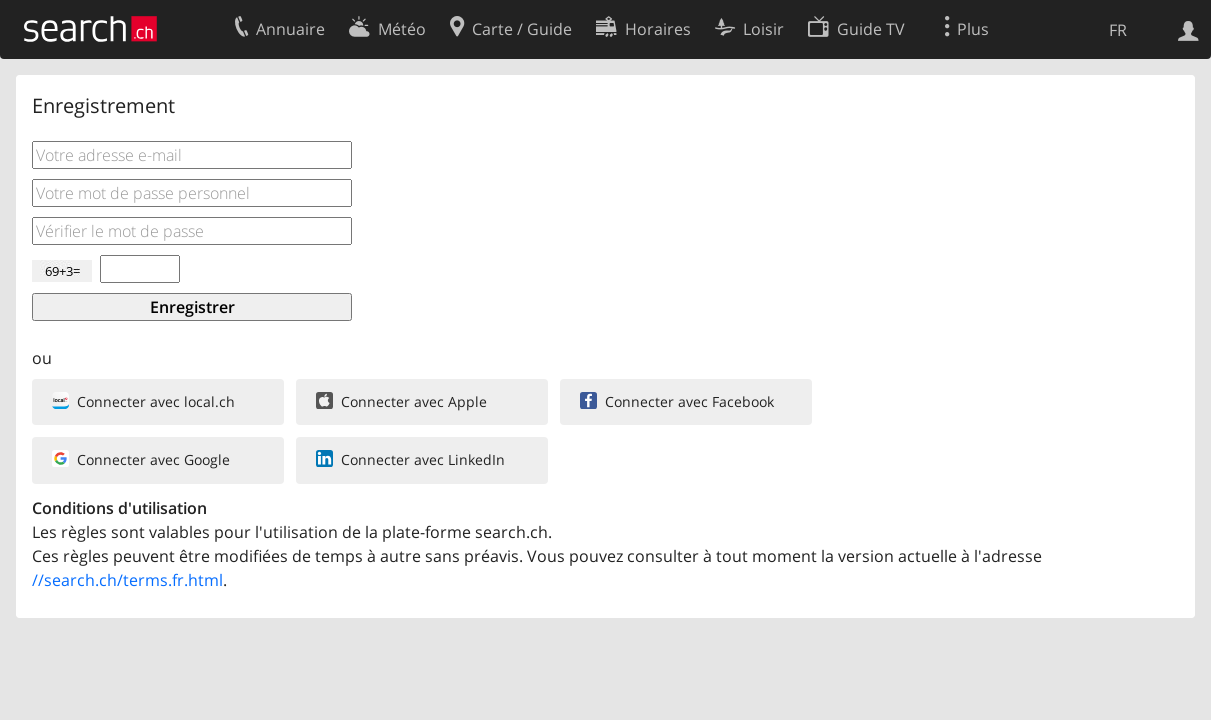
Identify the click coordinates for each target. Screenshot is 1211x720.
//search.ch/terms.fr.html (127, 580)
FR (1118, 30)
